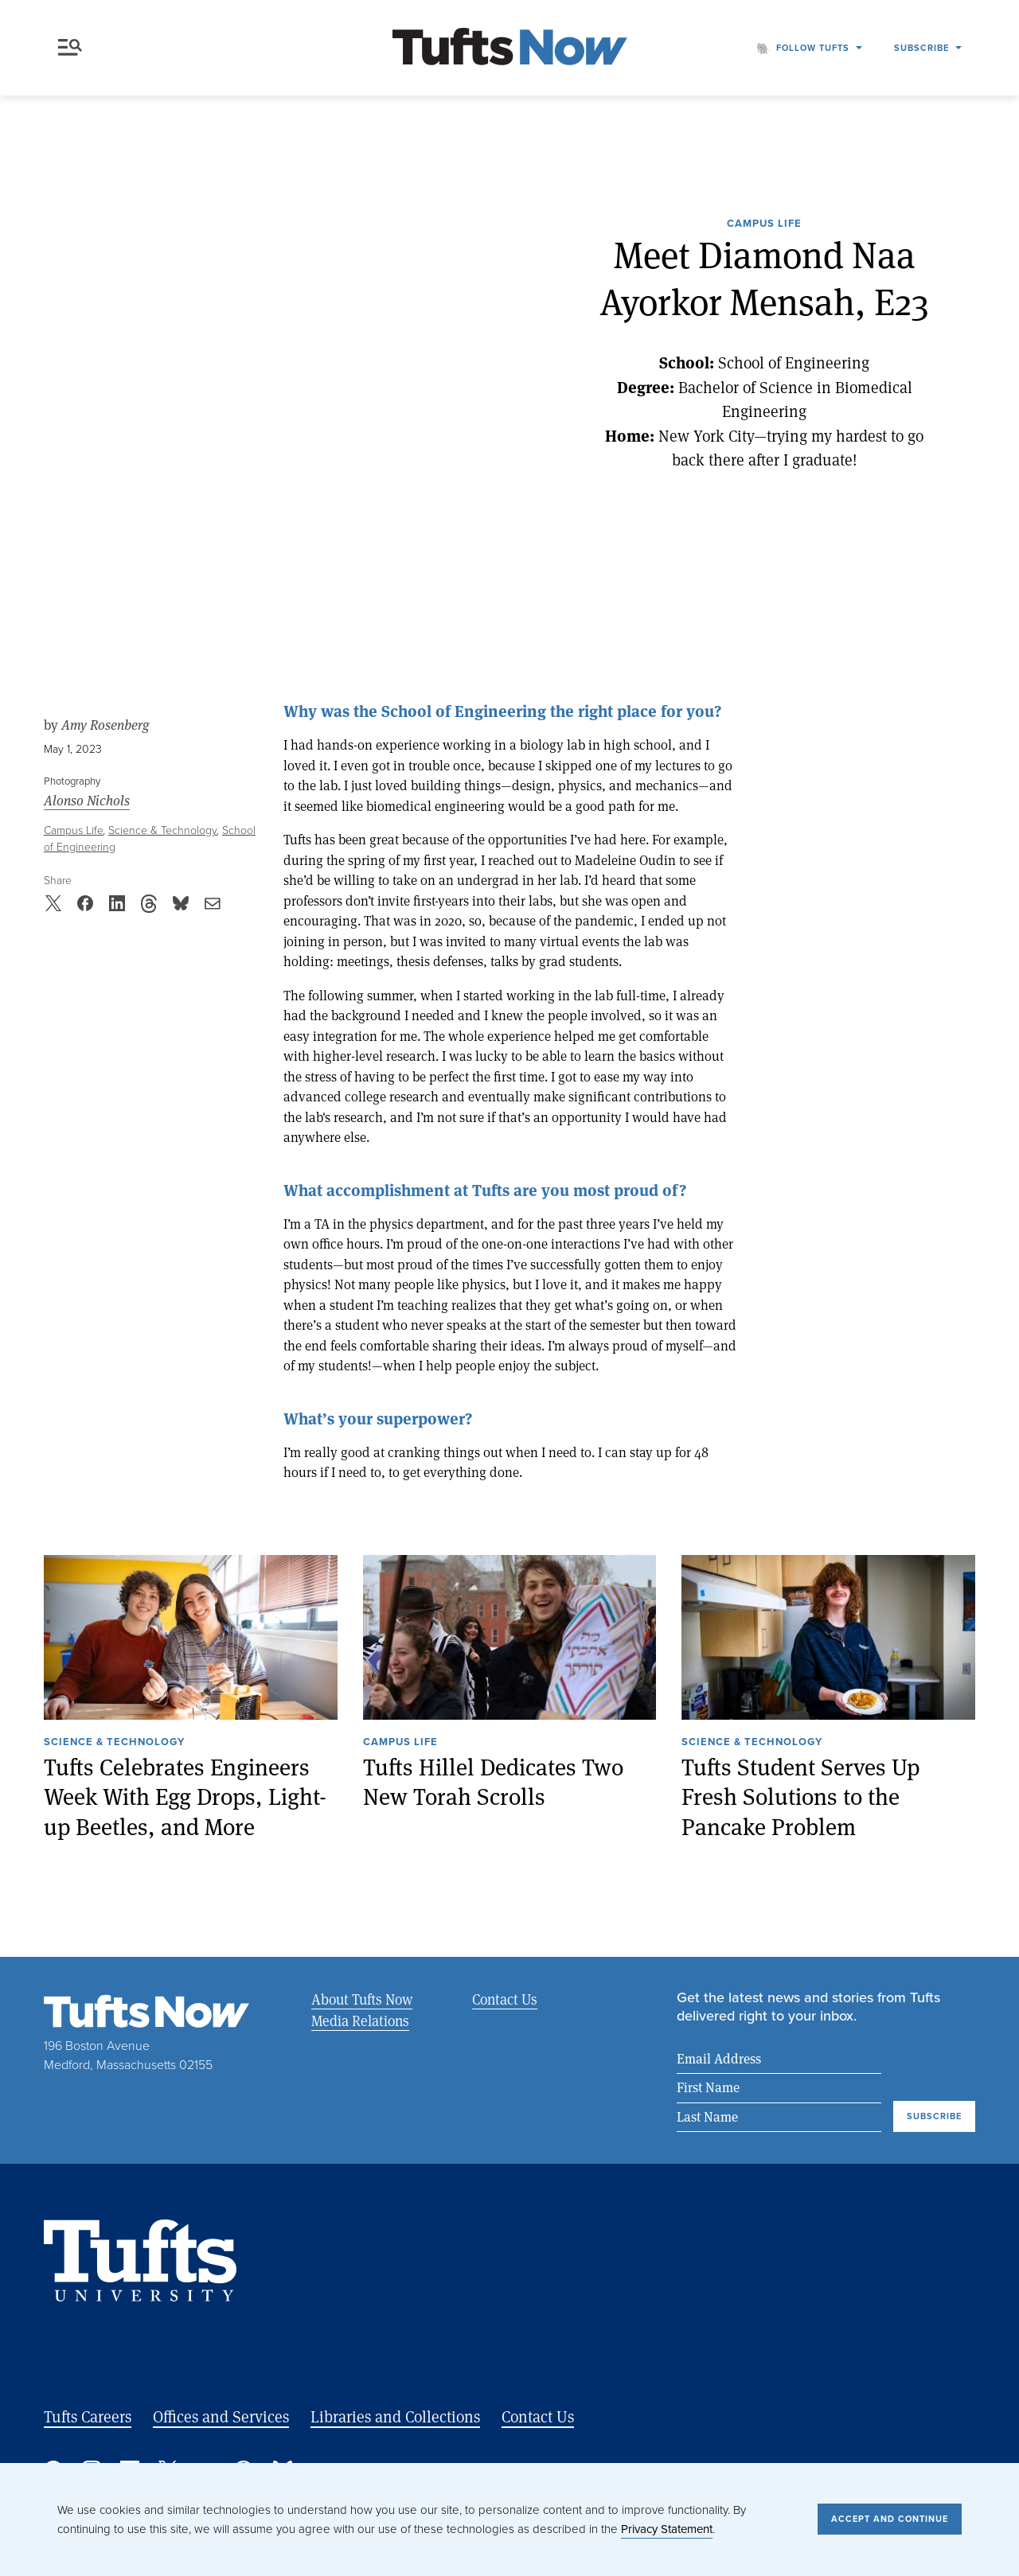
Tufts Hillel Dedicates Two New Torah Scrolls (493, 1782)
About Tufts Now (361, 1999)
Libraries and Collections (395, 2416)
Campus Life (764, 224)
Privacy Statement (667, 2529)
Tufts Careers (87, 2416)
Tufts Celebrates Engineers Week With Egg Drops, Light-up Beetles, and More (185, 1796)
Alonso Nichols (87, 800)
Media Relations (360, 2020)
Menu (70, 47)
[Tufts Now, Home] (509, 48)
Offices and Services (221, 2416)
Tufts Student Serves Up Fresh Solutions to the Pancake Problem (800, 1796)
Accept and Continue (889, 2518)
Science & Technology (162, 830)
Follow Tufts (812, 47)
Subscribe (921, 47)
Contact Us (504, 1999)
